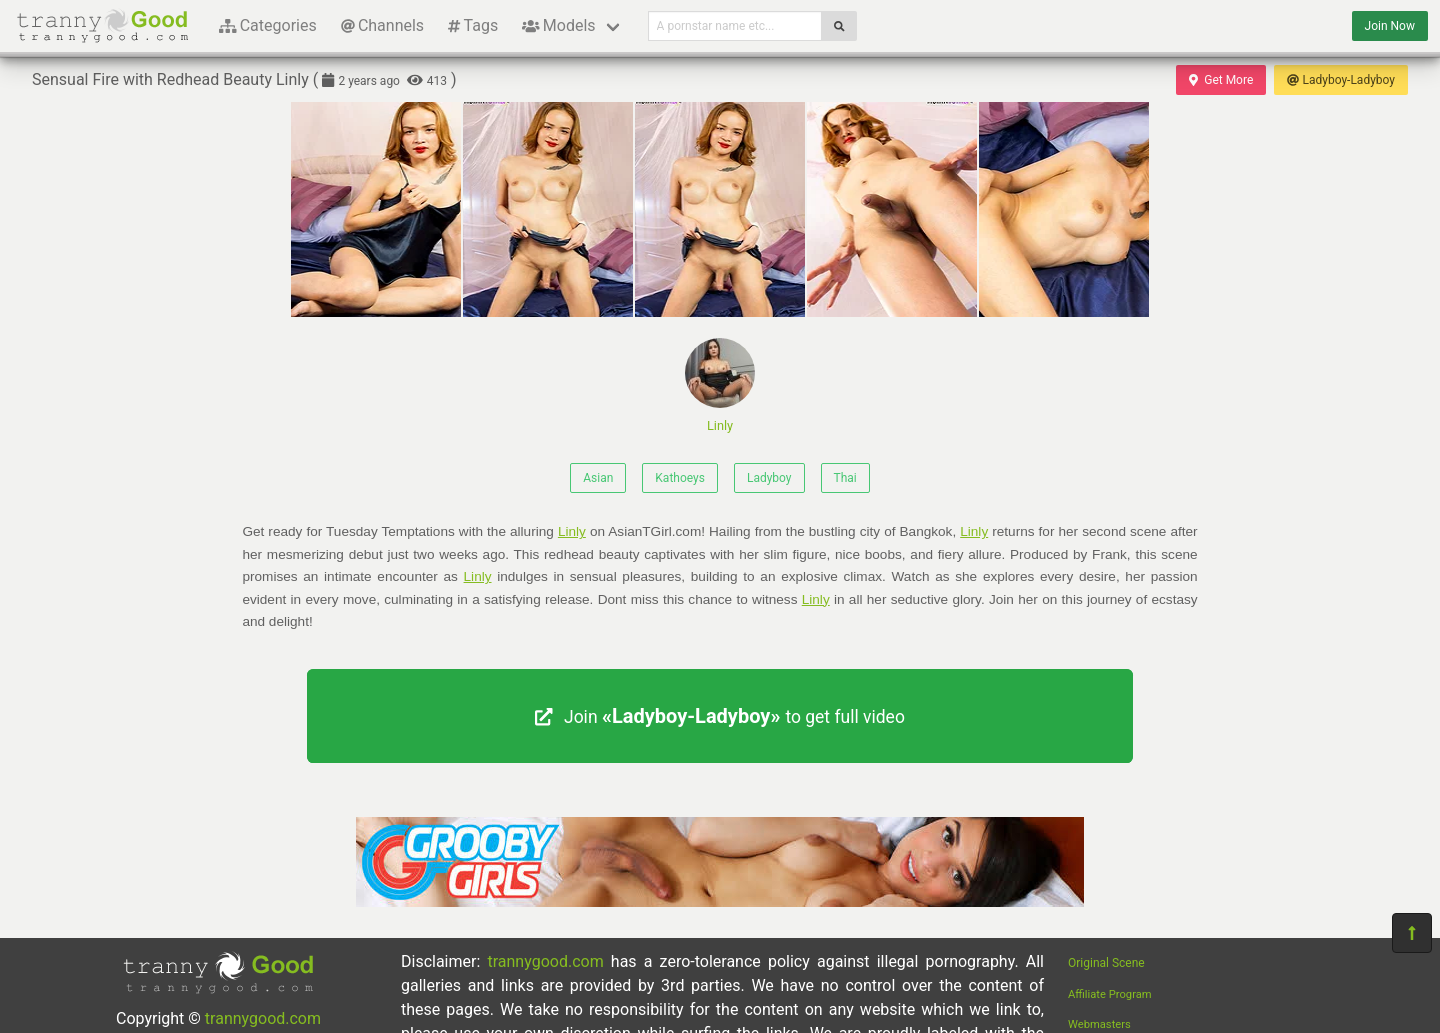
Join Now (1390, 26)
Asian (598, 478)
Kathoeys (680, 478)
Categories (268, 25)
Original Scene (1106, 963)
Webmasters (1099, 1024)
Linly (720, 385)
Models (558, 25)
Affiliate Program (1110, 994)
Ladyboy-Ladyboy (1341, 80)
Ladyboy (769, 478)
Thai (845, 478)
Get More (1221, 80)
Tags (473, 25)
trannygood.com (263, 1018)
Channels (382, 25)
